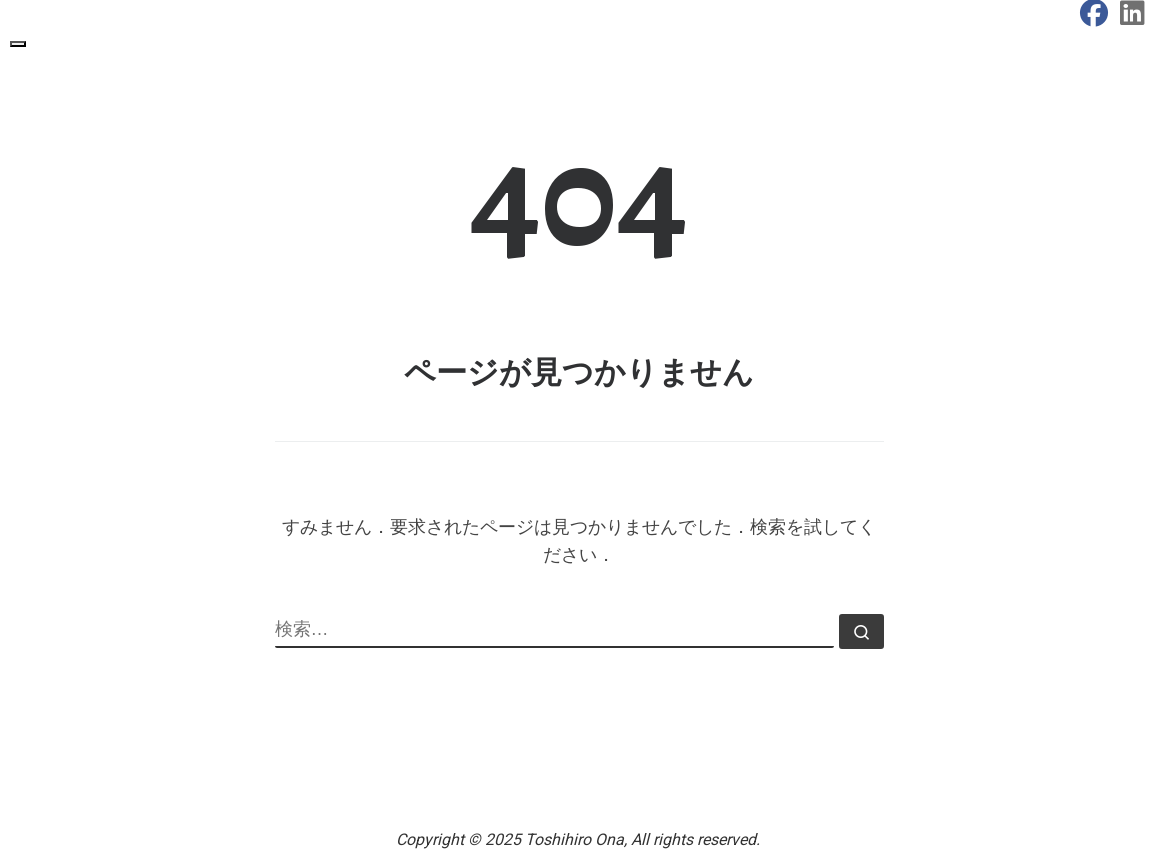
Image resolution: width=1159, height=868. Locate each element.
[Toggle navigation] (18, 44)
